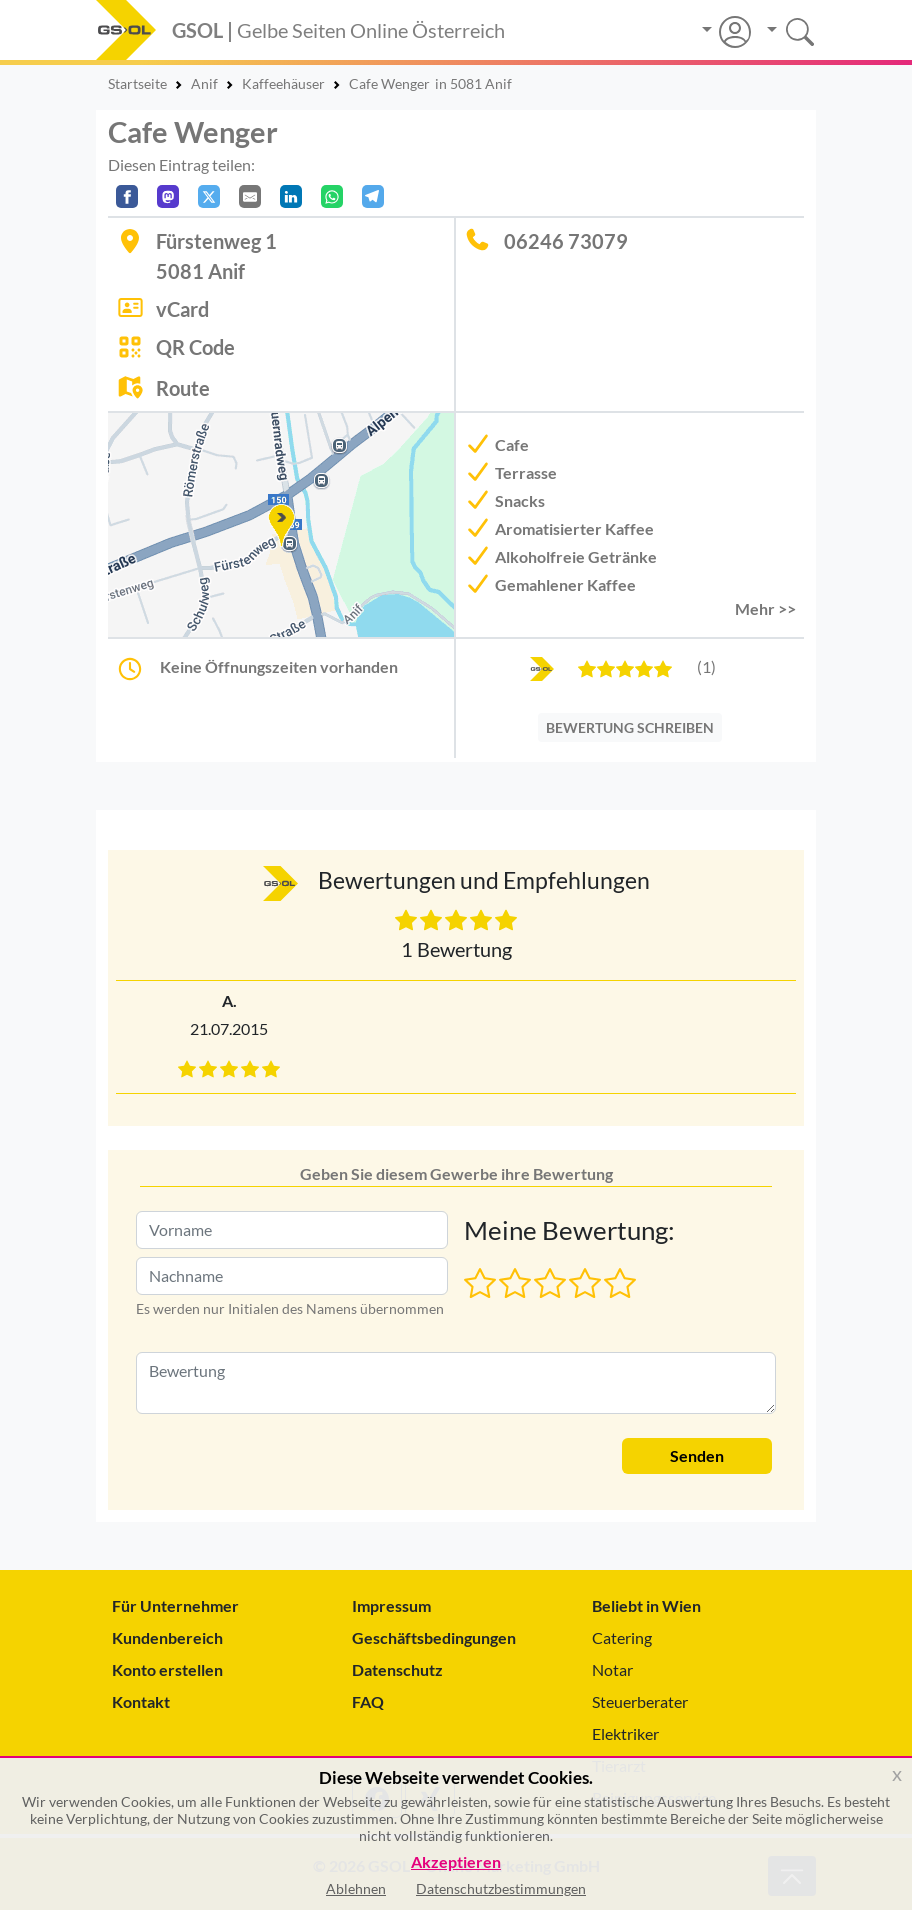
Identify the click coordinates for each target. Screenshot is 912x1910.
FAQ (368, 1701)
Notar (612, 1669)
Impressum (391, 1605)
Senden (697, 1455)
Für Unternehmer (175, 1605)
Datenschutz (397, 1669)
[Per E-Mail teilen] (250, 196)
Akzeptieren (456, 1862)
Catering (622, 1637)
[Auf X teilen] (209, 196)
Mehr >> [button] (765, 608)
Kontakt (141, 1701)
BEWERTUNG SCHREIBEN (630, 727)
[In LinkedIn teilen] (291, 196)
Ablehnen (356, 1888)
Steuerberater (640, 1701)
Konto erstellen (167, 1669)
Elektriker (625, 1733)
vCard (182, 309)
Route (183, 388)
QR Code (195, 347)
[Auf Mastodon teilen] (168, 196)
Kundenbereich (167, 1637)
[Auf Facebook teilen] (127, 196)
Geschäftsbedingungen (434, 1637)
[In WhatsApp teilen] (332, 196)
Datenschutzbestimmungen (501, 1888)
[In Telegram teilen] (373, 196)
